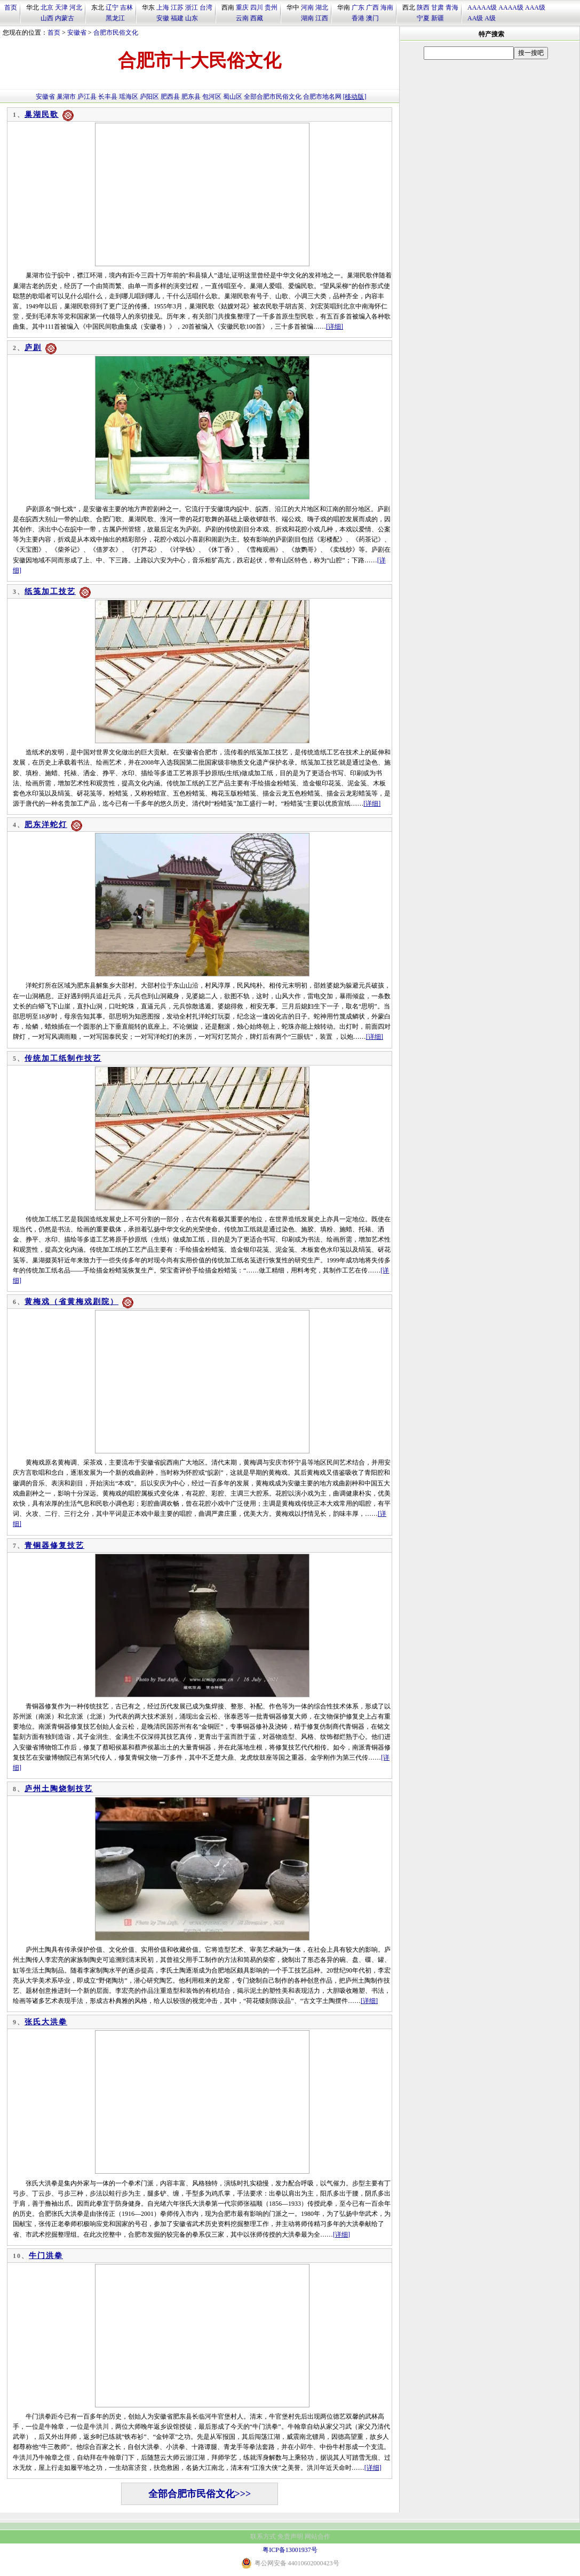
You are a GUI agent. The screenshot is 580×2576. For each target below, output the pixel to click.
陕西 (423, 7)
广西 (372, 7)
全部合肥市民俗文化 (272, 96)
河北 (75, 7)
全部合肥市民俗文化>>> (199, 2493)
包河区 (211, 96)
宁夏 (423, 18)
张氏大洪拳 (46, 2022)
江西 (321, 18)
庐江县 (87, 96)
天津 (61, 7)
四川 (256, 7)
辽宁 (112, 7)
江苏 (177, 7)
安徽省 (76, 32)
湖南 (307, 18)
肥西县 (170, 96)
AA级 (475, 18)
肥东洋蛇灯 (46, 825)
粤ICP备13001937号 (290, 2550)
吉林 (126, 7)
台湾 (206, 7)
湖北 (321, 7)
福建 (177, 18)
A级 (490, 18)
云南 (242, 18)
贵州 (271, 7)
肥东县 (191, 96)
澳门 (372, 18)
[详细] (334, 326)
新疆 (437, 18)
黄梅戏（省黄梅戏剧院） (71, 1302)
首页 (10, 7)
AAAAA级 (482, 7)
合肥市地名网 (322, 96)
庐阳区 (149, 96)
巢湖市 (66, 96)
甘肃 (437, 7)
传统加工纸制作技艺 (63, 1058)
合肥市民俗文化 (115, 32)
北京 (47, 7)
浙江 (191, 7)
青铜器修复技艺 (54, 1545)
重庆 (242, 7)
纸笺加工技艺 (50, 591)
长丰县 (107, 96)
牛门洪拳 (46, 2256)
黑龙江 (115, 18)
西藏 (256, 18)
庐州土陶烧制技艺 (59, 1789)
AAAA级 (510, 7)
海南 (386, 7)
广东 (358, 7)
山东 (191, 18)
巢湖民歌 (42, 114)
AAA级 (535, 7)
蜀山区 (232, 96)
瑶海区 (128, 96)
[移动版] (355, 96)
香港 (358, 18)
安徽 (162, 18)
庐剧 (33, 348)
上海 (162, 7)
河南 (307, 7)
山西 (47, 18)
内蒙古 (64, 18)
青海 (452, 7)
